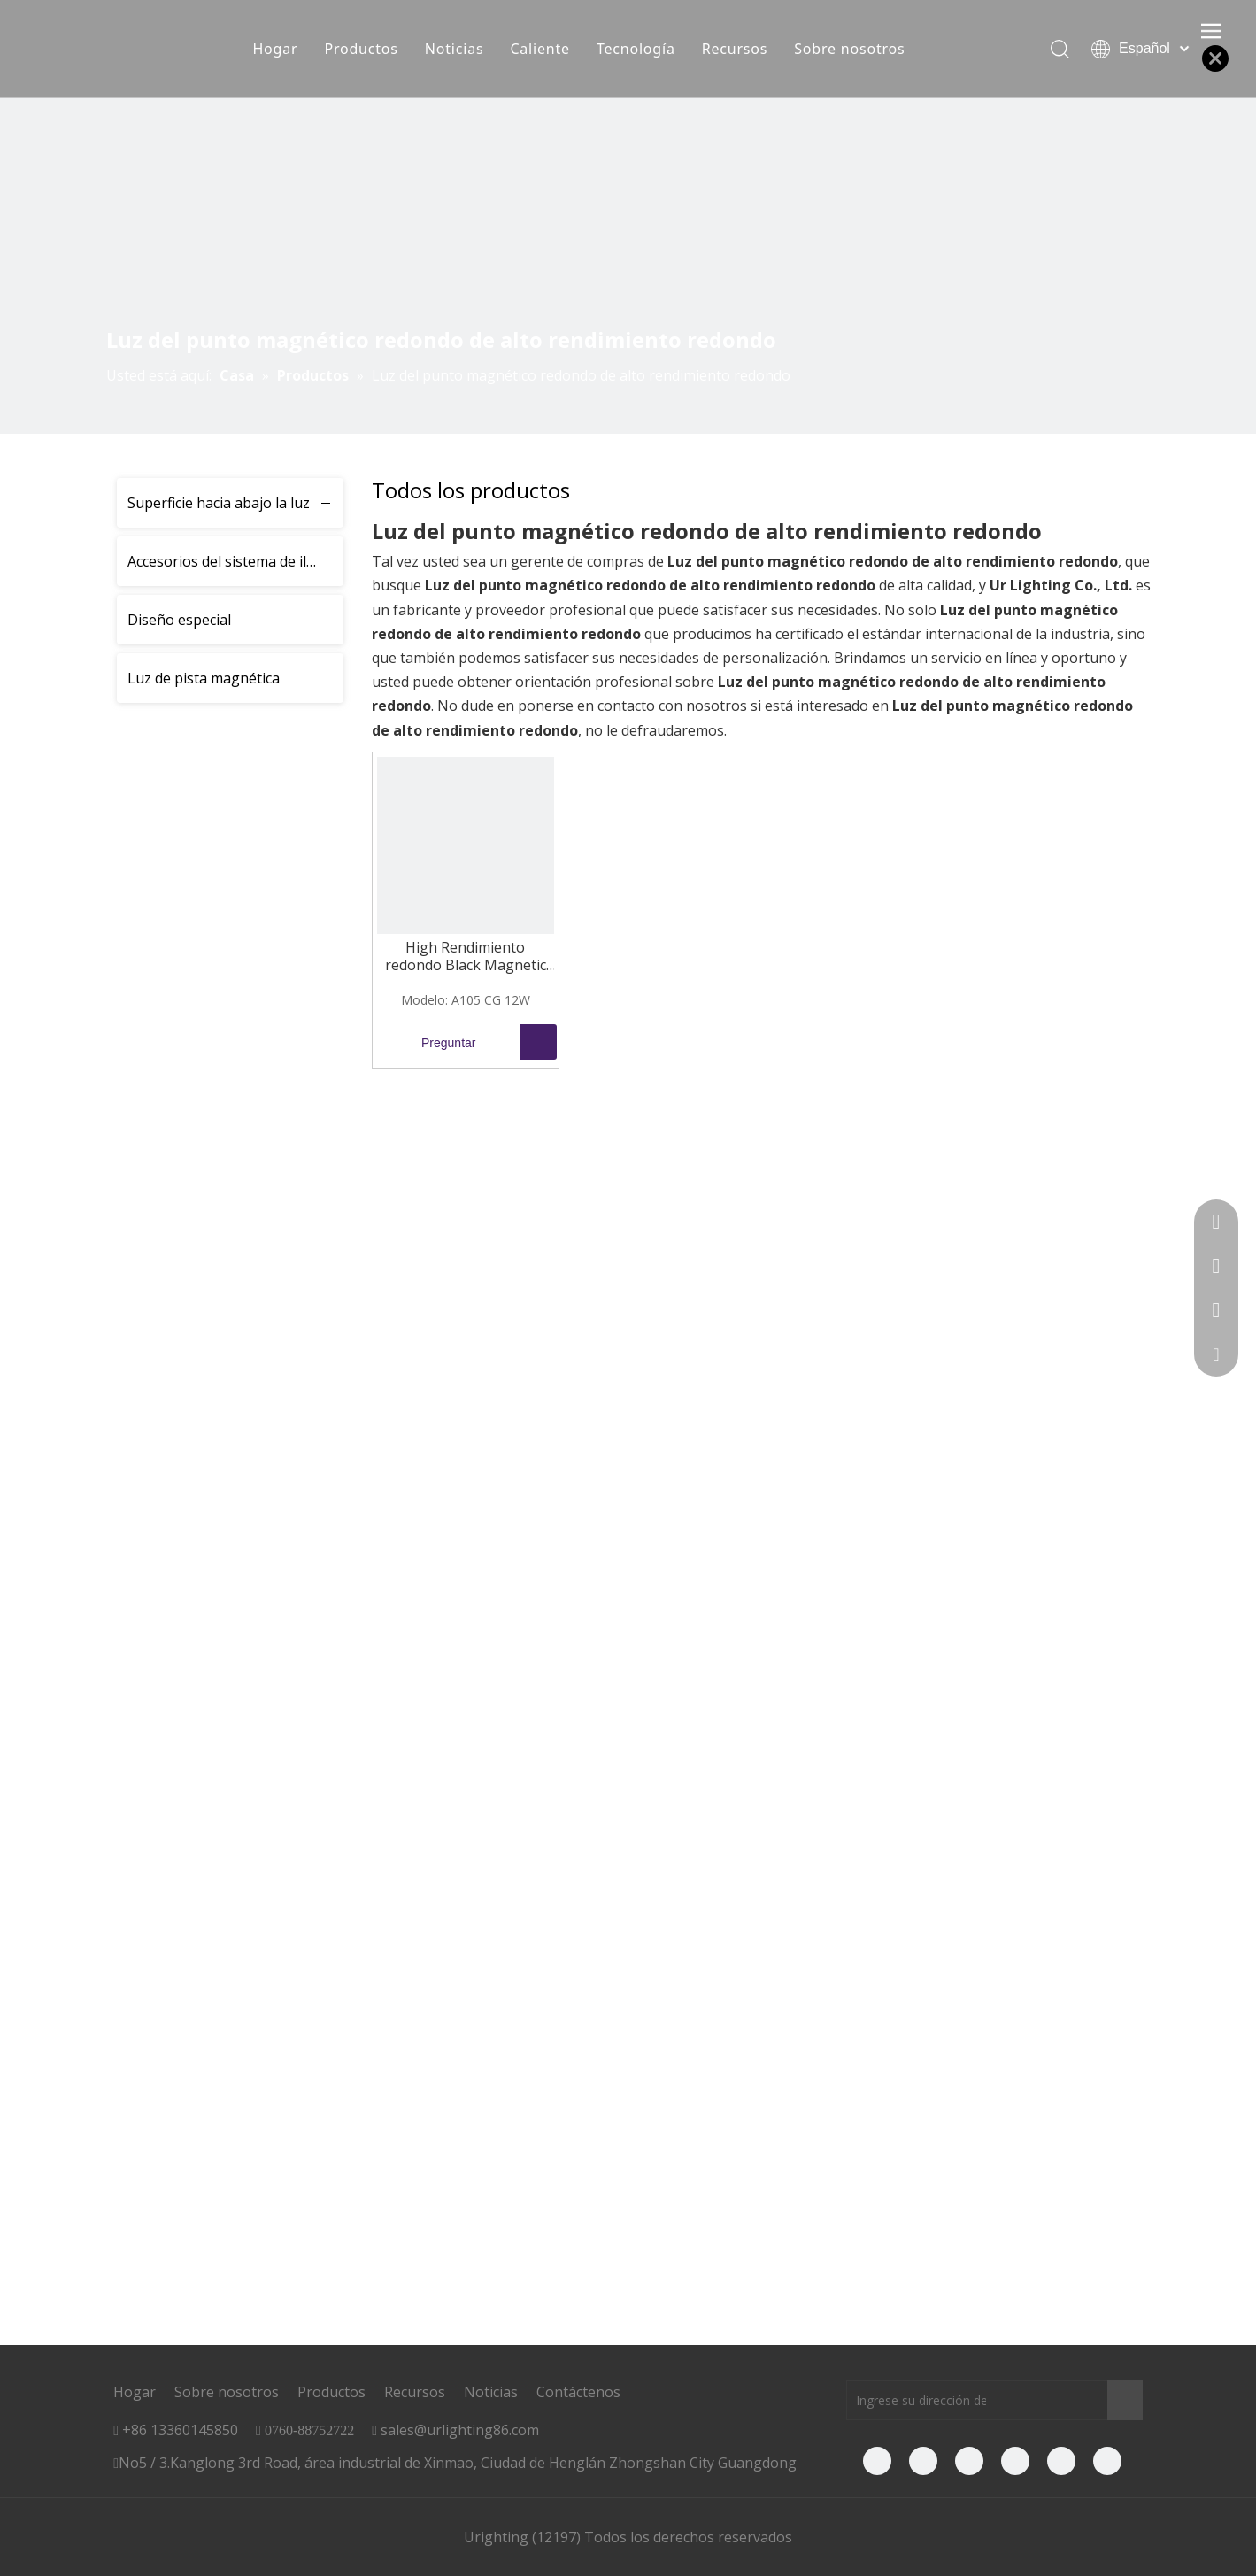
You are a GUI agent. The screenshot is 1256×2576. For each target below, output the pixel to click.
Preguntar (426, 1042)
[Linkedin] (923, 2461)
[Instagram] (1107, 2461)
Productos (360, 48)
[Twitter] (1015, 2461)
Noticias (454, 48)
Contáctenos (578, 2392)
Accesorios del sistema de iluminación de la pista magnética (235, 561)
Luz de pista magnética (203, 678)
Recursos (735, 48)
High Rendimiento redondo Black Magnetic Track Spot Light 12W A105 (465, 956)
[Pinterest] (1061, 2461)
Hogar (274, 48)
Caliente (539, 48)
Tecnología (636, 48)
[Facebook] (877, 2461)
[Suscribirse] (1125, 2400)
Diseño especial (179, 619)
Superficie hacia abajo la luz (218, 503)
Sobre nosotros (849, 48)
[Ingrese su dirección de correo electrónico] (916, 2400)
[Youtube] (969, 2461)
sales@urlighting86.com (460, 2430)
